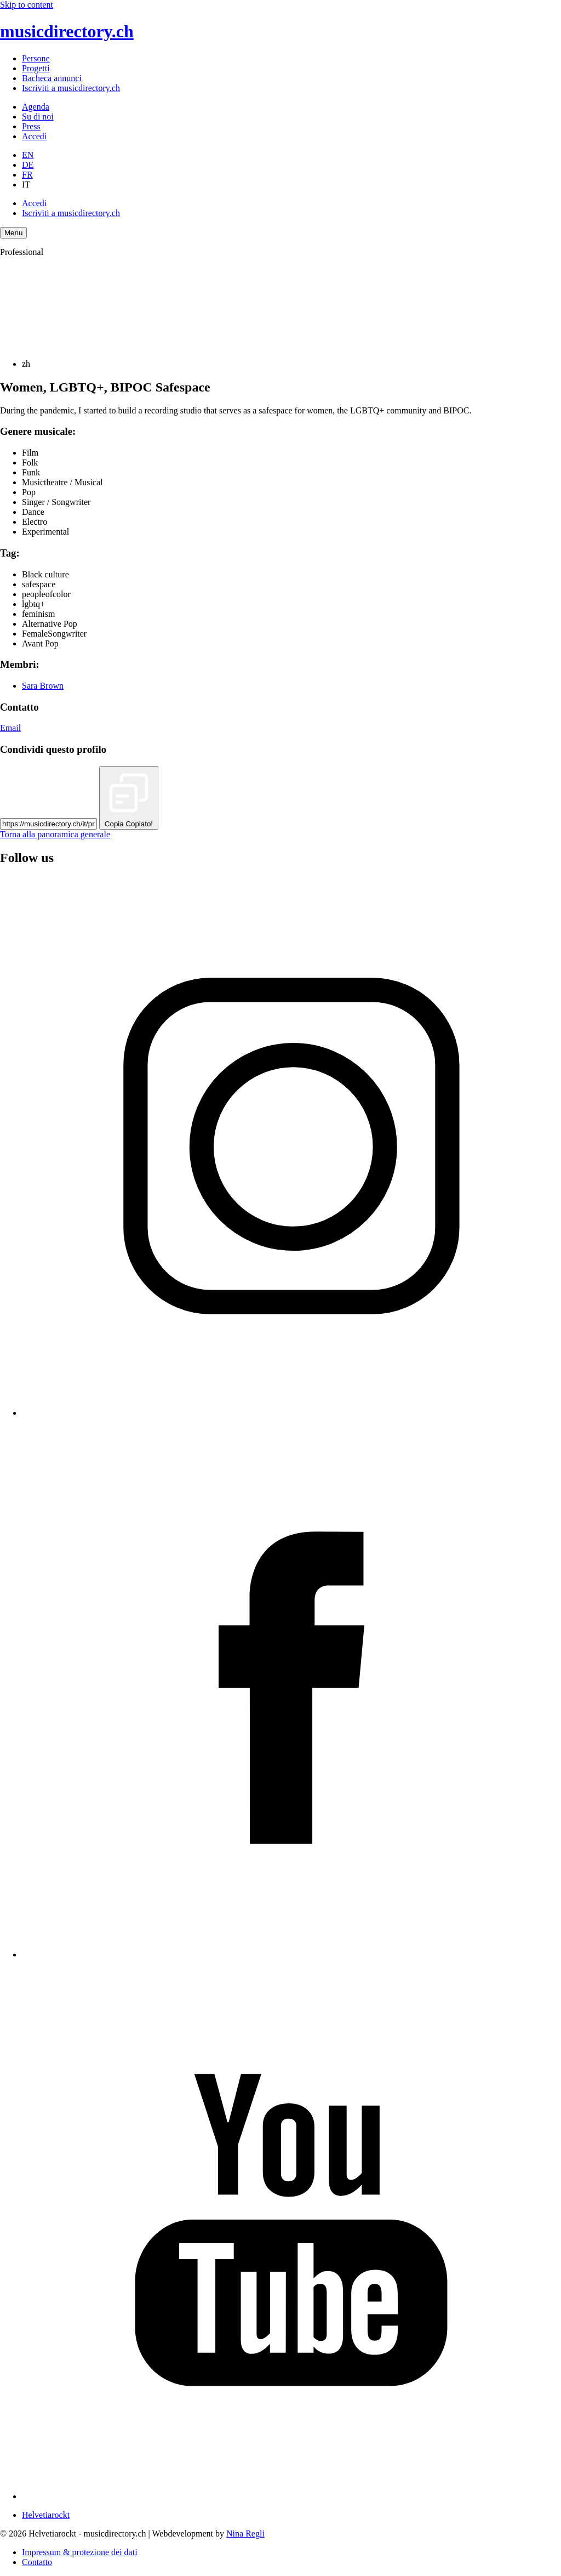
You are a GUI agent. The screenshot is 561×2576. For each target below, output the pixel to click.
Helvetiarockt (46, 2515)
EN (27, 155)
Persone (36, 58)
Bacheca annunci (52, 78)
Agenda (35, 106)
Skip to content (26, 4)
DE (27, 164)
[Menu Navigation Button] (13, 233)
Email (10, 728)
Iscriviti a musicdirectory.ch (71, 88)
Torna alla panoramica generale (55, 834)
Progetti (36, 68)
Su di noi (38, 116)
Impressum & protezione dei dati (80, 2552)
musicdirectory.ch (67, 31)
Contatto (37, 2562)
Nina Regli (245, 2533)
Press (31, 126)
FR (27, 174)
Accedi (34, 136)
